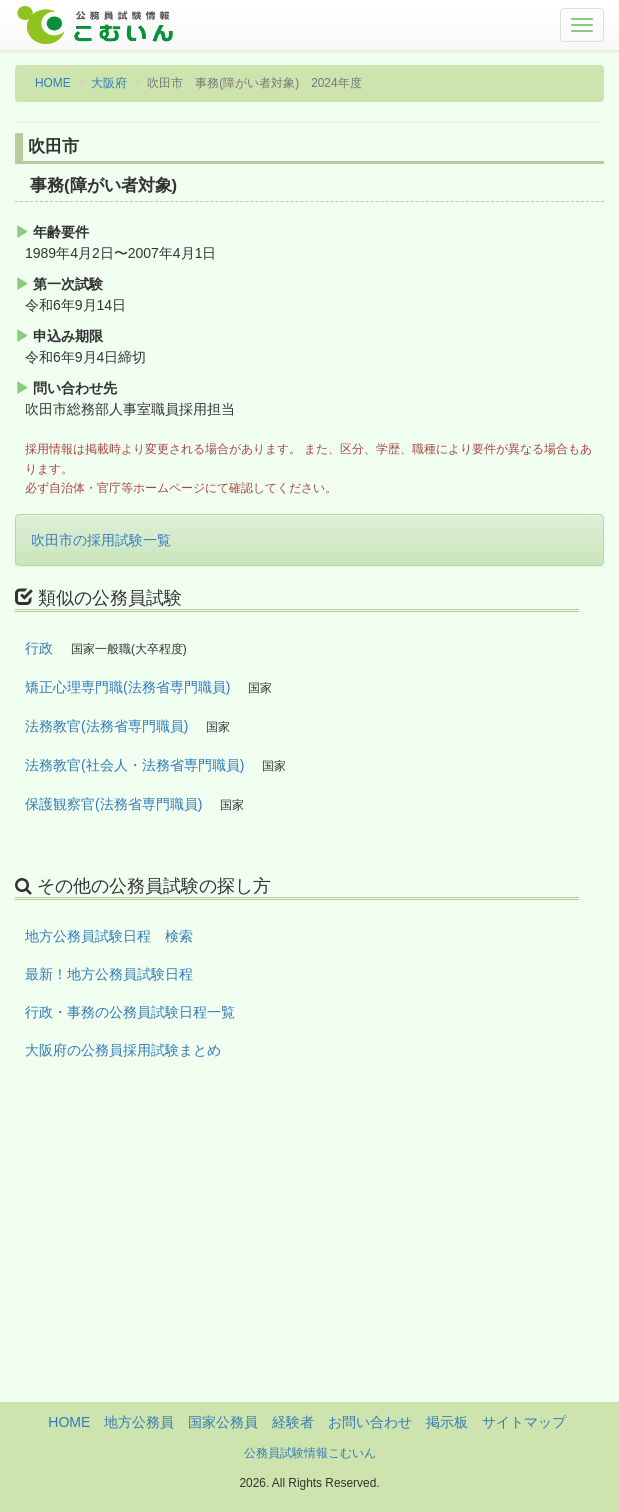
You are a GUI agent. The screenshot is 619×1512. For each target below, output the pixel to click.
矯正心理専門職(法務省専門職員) (127, 687)
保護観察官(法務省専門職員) (113, 804)
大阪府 (109, 83)
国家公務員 (223, 1422)
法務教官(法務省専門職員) (106, 726)
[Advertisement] (309, 1262)
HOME (53, 83)
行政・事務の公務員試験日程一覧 (130, 1012)
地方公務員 (139, 1422)
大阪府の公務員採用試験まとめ (123, 1050)
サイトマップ (524, 1422)
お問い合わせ (370, 1422)
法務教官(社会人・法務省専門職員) (134, 765)
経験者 (293, 1422)
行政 (39, 648)
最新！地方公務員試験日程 (109, 974)
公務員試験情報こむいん (310, 1453)
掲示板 (447, 1422)
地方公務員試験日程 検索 (109, 936)
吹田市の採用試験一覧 (101, 540)
